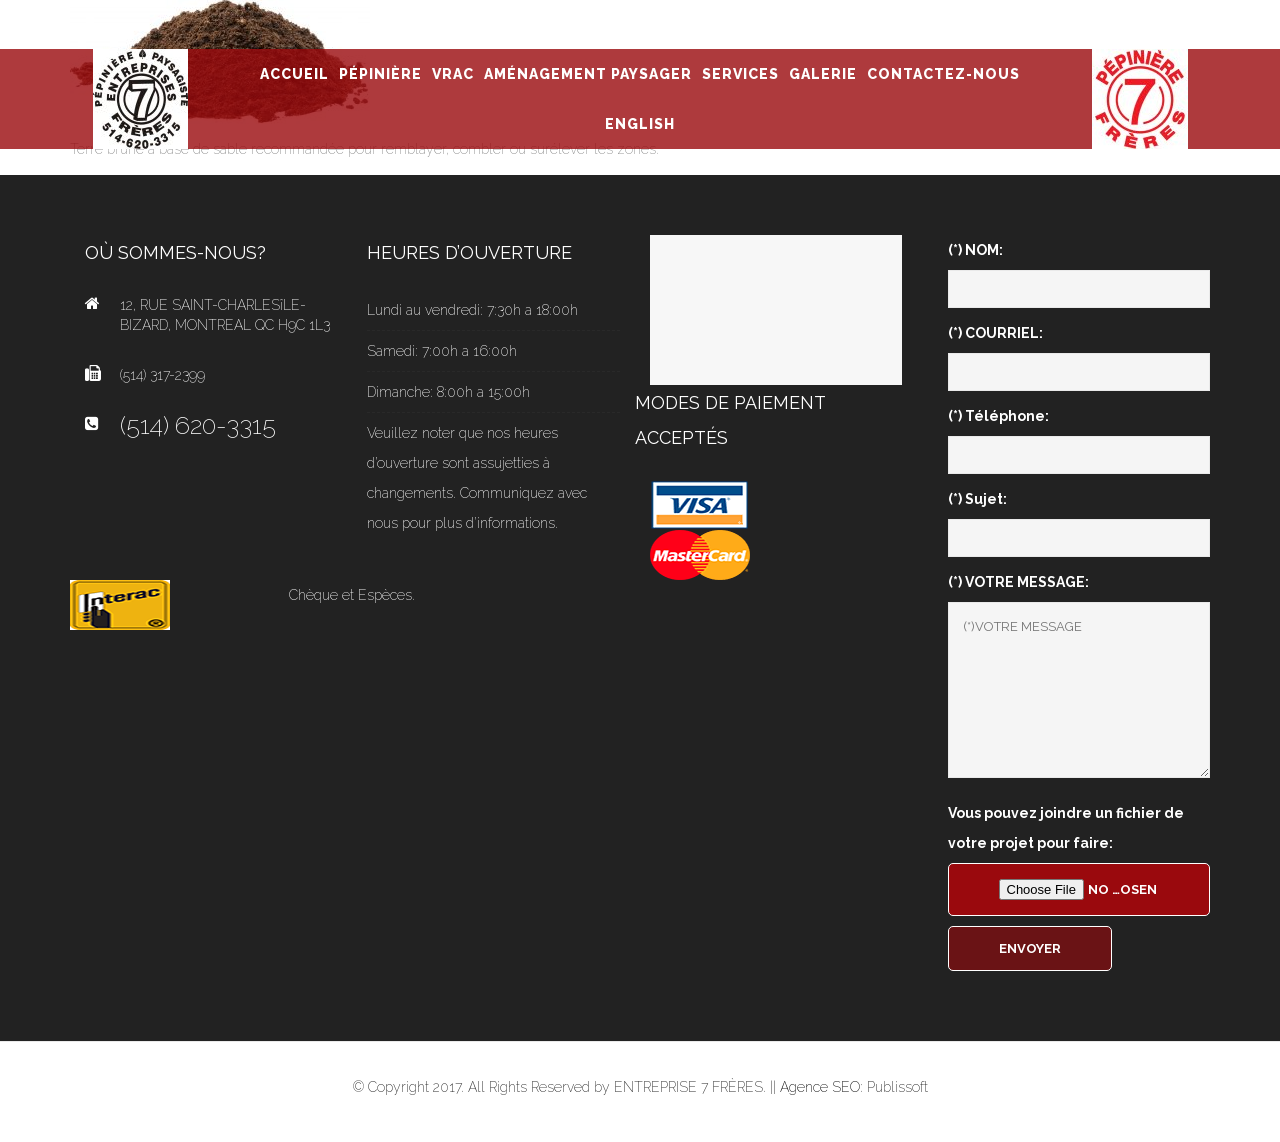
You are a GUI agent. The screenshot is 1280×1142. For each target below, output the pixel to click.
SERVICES (740, 74)
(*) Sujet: (977, 499)
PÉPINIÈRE (380, 74)
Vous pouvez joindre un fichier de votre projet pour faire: (1066, 828)
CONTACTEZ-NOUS (943, 74)
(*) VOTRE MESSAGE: (1018, 582)
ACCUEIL (294, 74)
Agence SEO (820, 1087)
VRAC (453, 74)
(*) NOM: (975, 250)
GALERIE (823, 74)
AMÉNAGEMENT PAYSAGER (588, 74)
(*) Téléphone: (998, 416)
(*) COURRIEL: (995, 333)
